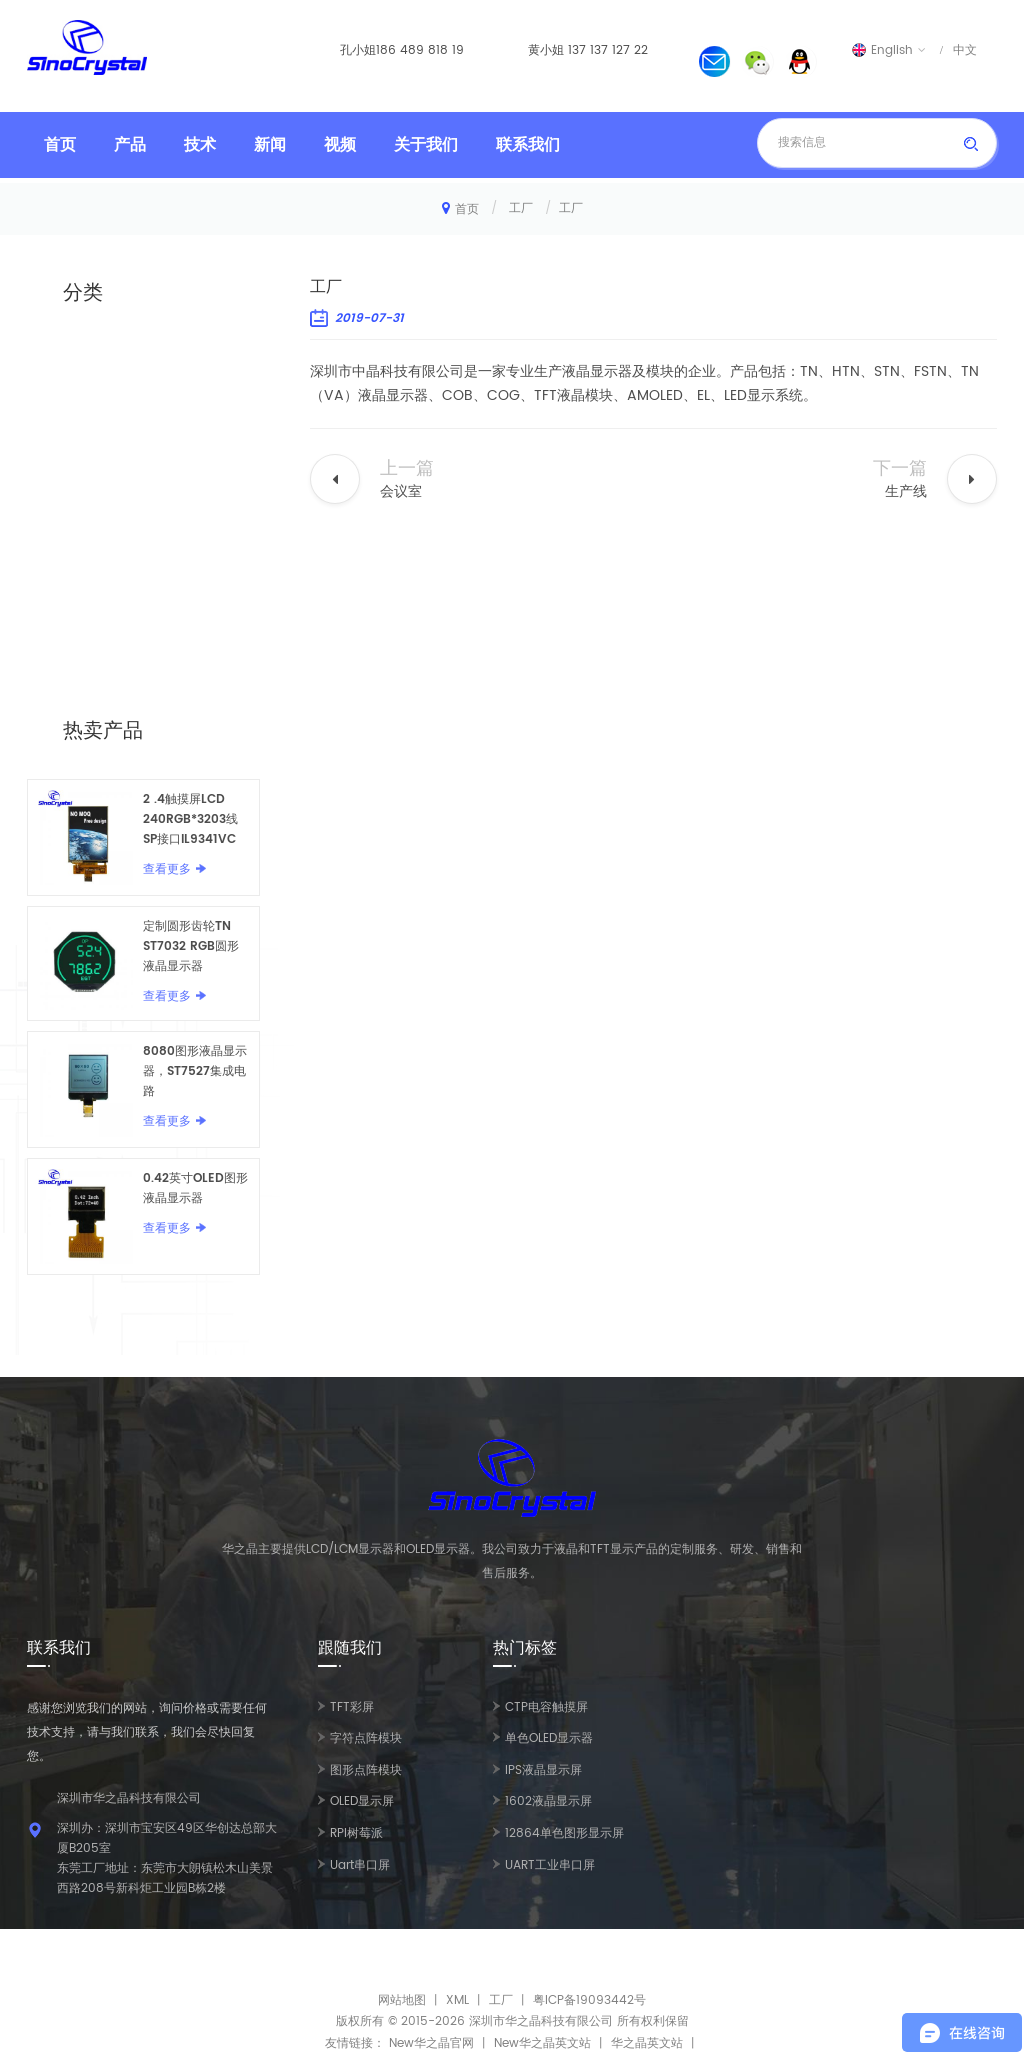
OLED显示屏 (362, 1801)
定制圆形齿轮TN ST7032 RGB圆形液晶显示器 (191, 946)
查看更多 (167, 869)
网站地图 (402, 2000)
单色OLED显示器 (549, 1738)
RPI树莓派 (356, 1833)
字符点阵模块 (366, 1738)
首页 (60, 145)
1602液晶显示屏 (548, 1801)
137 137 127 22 (608, 50)
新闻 (270, 145)
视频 (340, 145)
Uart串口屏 (360, 1865)
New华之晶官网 (431, 2043)
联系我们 (528, 145)
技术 (200, 145)
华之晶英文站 (647, 2043)
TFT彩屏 (352, 1707)
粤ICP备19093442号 (589, 2000)
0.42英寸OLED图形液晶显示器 (195, 1188)
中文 (965, 50)
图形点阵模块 (366, 1770)
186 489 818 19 (420, 50)
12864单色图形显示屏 (564, 1833)
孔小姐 (358, 50)
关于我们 (426, 145)
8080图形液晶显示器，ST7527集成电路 (195, 1071)
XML (457, 2000)
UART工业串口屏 (550, 1865)
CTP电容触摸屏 (546, 1707)
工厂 (521, 208)
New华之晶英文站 (542, 2043)
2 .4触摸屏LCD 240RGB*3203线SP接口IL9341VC (190, 819)
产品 (130, 145)
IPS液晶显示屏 (543, 1770)
